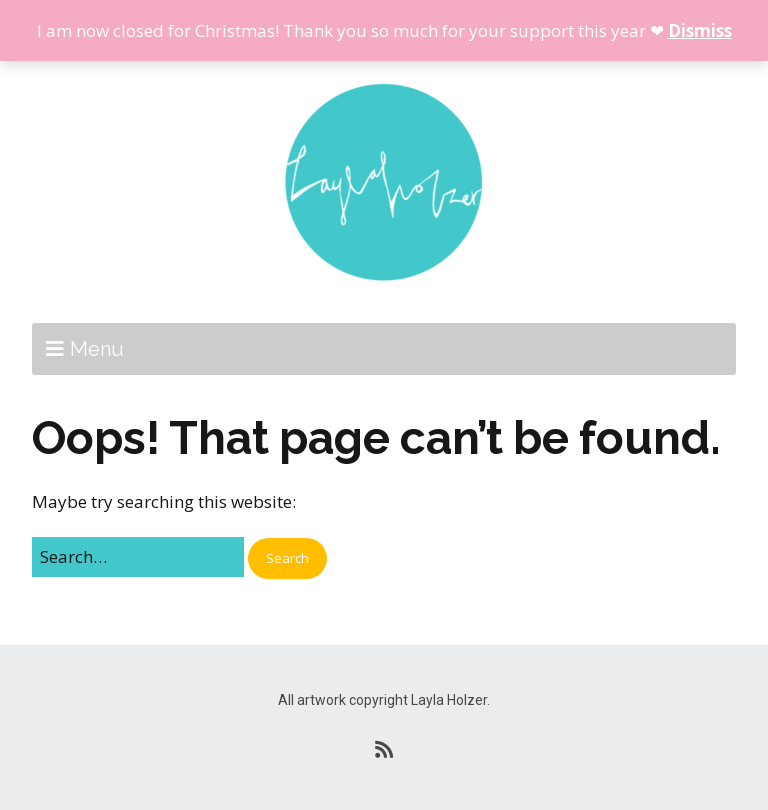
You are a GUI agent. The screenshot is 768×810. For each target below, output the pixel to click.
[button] (287, 558)
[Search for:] (138, 556)
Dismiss (700, 30)
